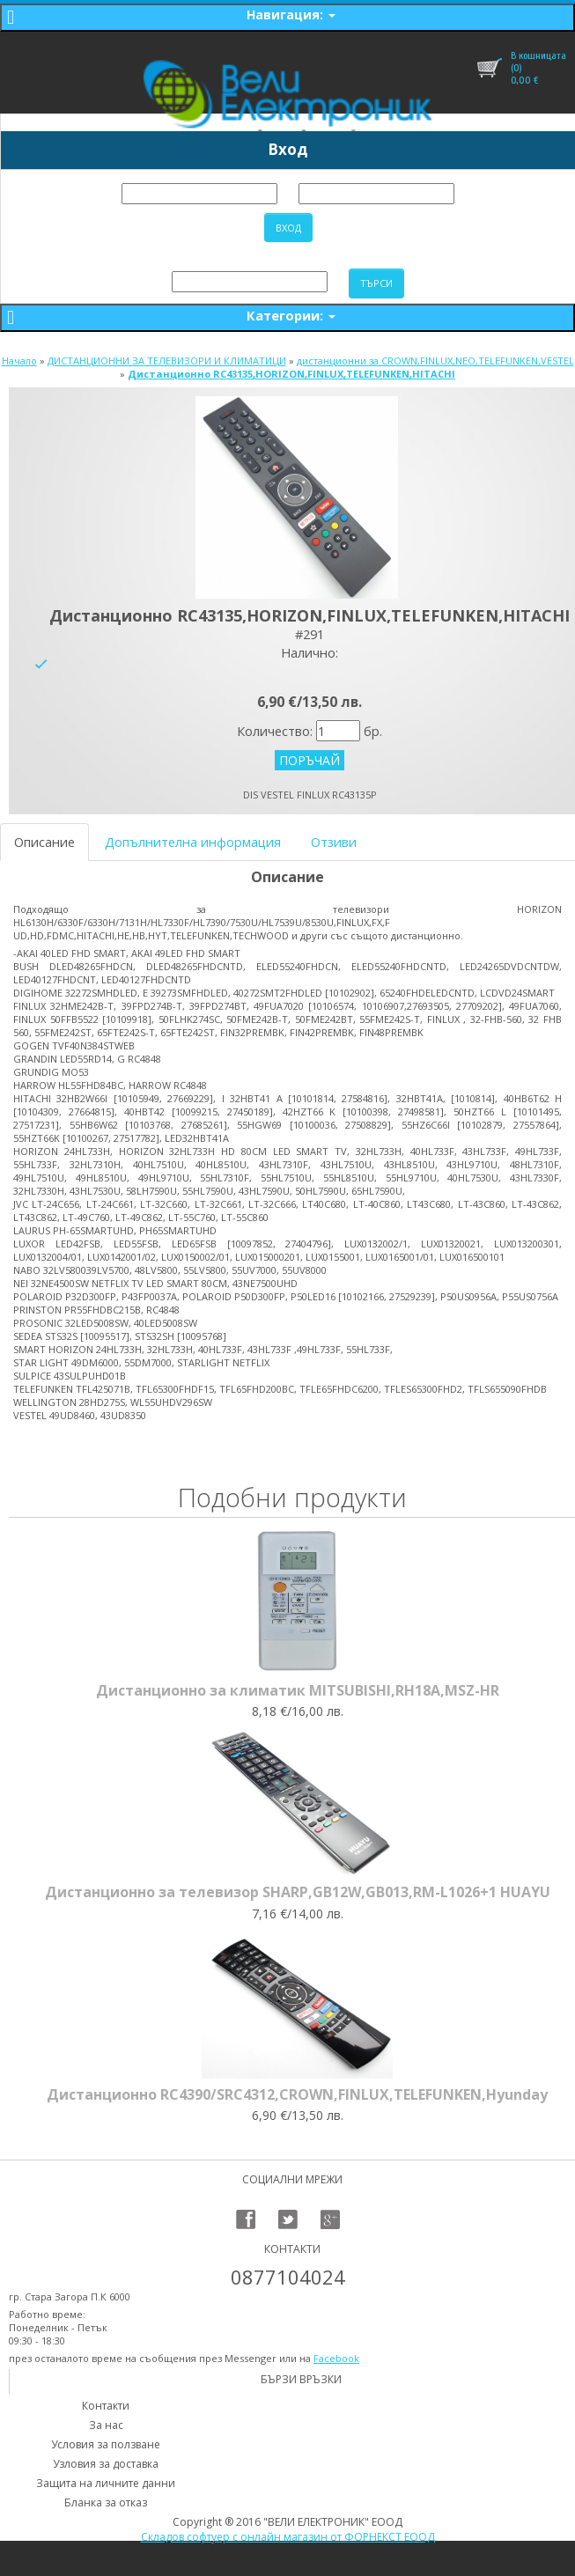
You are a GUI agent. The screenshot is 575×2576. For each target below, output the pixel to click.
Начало (19, 360)
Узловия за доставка (105, 2463)
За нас (106, 2425)
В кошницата (538, 55)
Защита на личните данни (105, 2483)
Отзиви (334, 841)
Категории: (291, 315)
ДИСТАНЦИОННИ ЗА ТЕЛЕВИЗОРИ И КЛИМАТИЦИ (167, 360)
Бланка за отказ (105, 2502)
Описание (44, 841)
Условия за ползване (105, 2444)
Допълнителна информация (193, 841)
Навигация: (291, 14)
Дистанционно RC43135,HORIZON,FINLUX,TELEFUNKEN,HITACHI (291, 373)
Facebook (336, 2358)
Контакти (105, 2405)
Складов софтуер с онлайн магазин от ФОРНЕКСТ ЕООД (288, 2536)
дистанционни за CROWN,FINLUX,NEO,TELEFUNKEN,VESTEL (435, 360)
